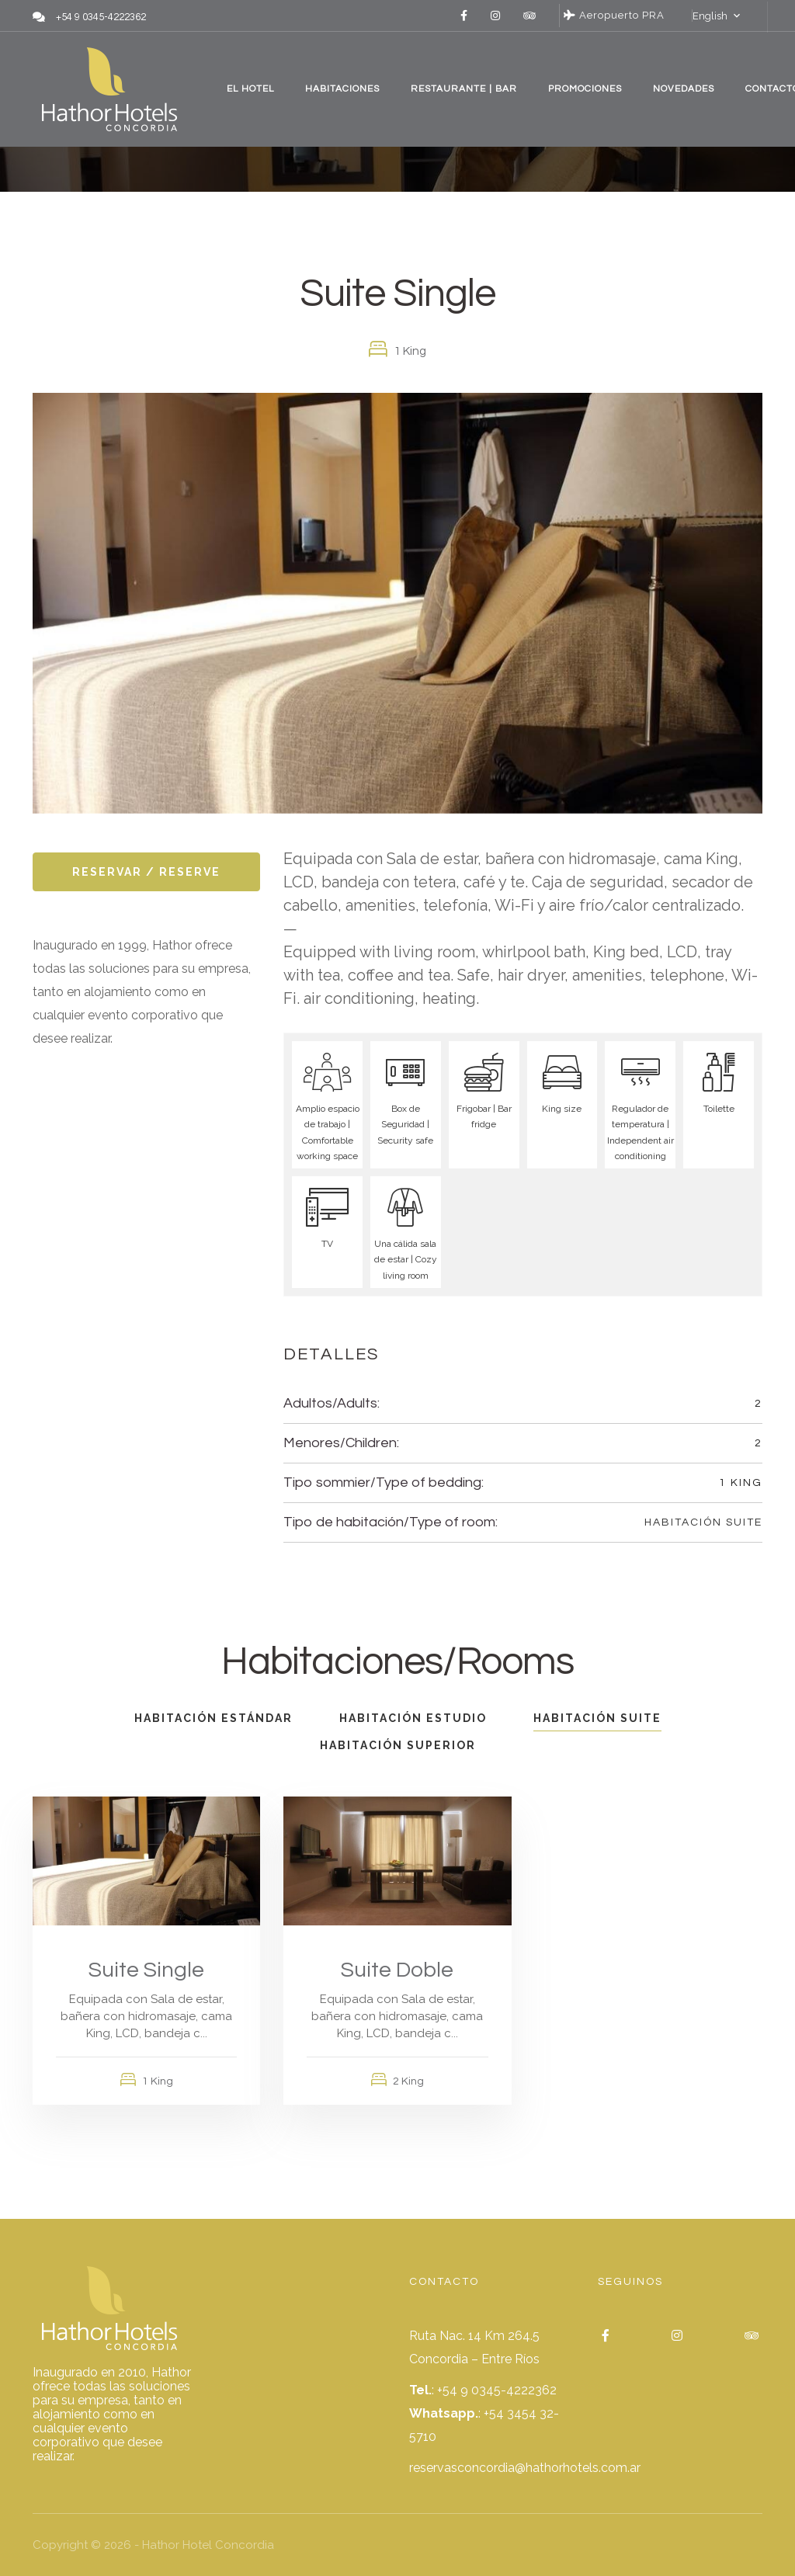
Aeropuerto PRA (614, 15)
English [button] (710, 16)
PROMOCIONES (585, 89)
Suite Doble (397, 1970)
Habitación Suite (703, 1522)
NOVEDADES (683, 89)
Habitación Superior (398, 1745)
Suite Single (146, 1970)
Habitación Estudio (413, 1718)
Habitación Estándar (213, 1718)
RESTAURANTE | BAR (464, 89)
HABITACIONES (342, 89)
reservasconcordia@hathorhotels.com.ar (525, 2467)
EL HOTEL (250, 89)
